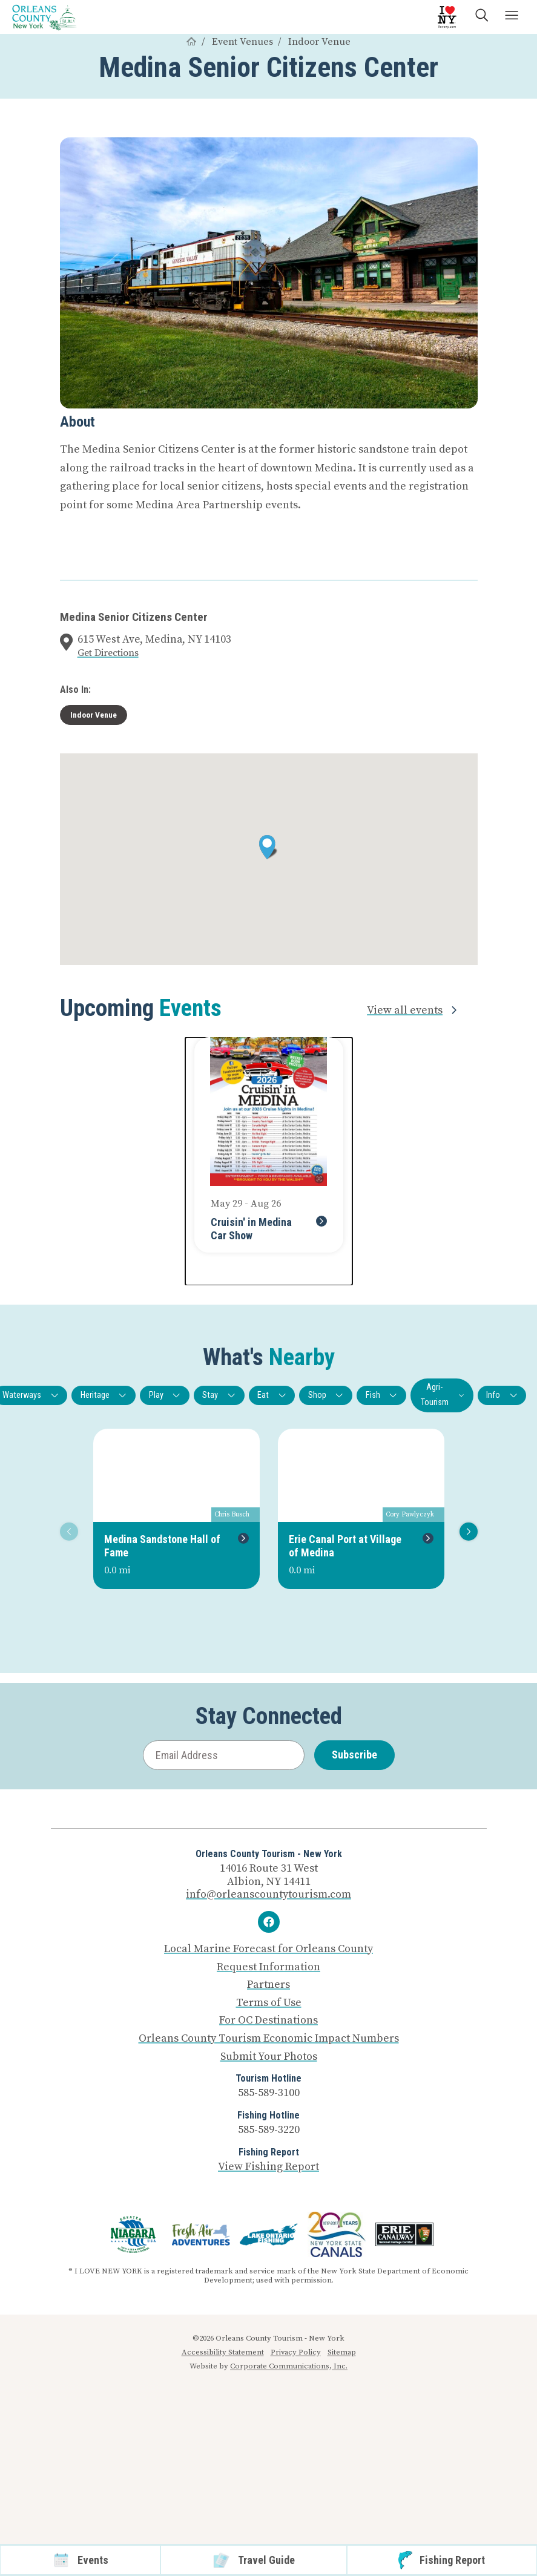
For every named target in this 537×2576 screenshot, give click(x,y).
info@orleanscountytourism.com (268, 1894)
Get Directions (108, 653)
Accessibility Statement (223, 2352)
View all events (414, 1010)
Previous (67, 1531)
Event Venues (242, 42)
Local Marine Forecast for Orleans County (268, 1949)
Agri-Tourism (443, 1394)
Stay (219, 1395)
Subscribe (354, 1754)
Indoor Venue (319, 42)
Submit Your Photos (268, 2056)
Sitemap (342, 2352)
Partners (268, 1984)
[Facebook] (269, 1922)
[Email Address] (224, 1755)
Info (502, 1395)
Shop (326, 1395)
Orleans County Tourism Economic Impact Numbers (269, 2038)
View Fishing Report (268, 2167)
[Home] (191, 42)
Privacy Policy (296, 2352)
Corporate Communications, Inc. (289, 2366)
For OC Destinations (268, 2020)
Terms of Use (268, 2003)
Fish (382, 1395)
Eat (271, 1395)
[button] (268, 847)
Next (466, 1531)
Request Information (268, 1967)
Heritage (104, 1395)
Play (165, 1395)
